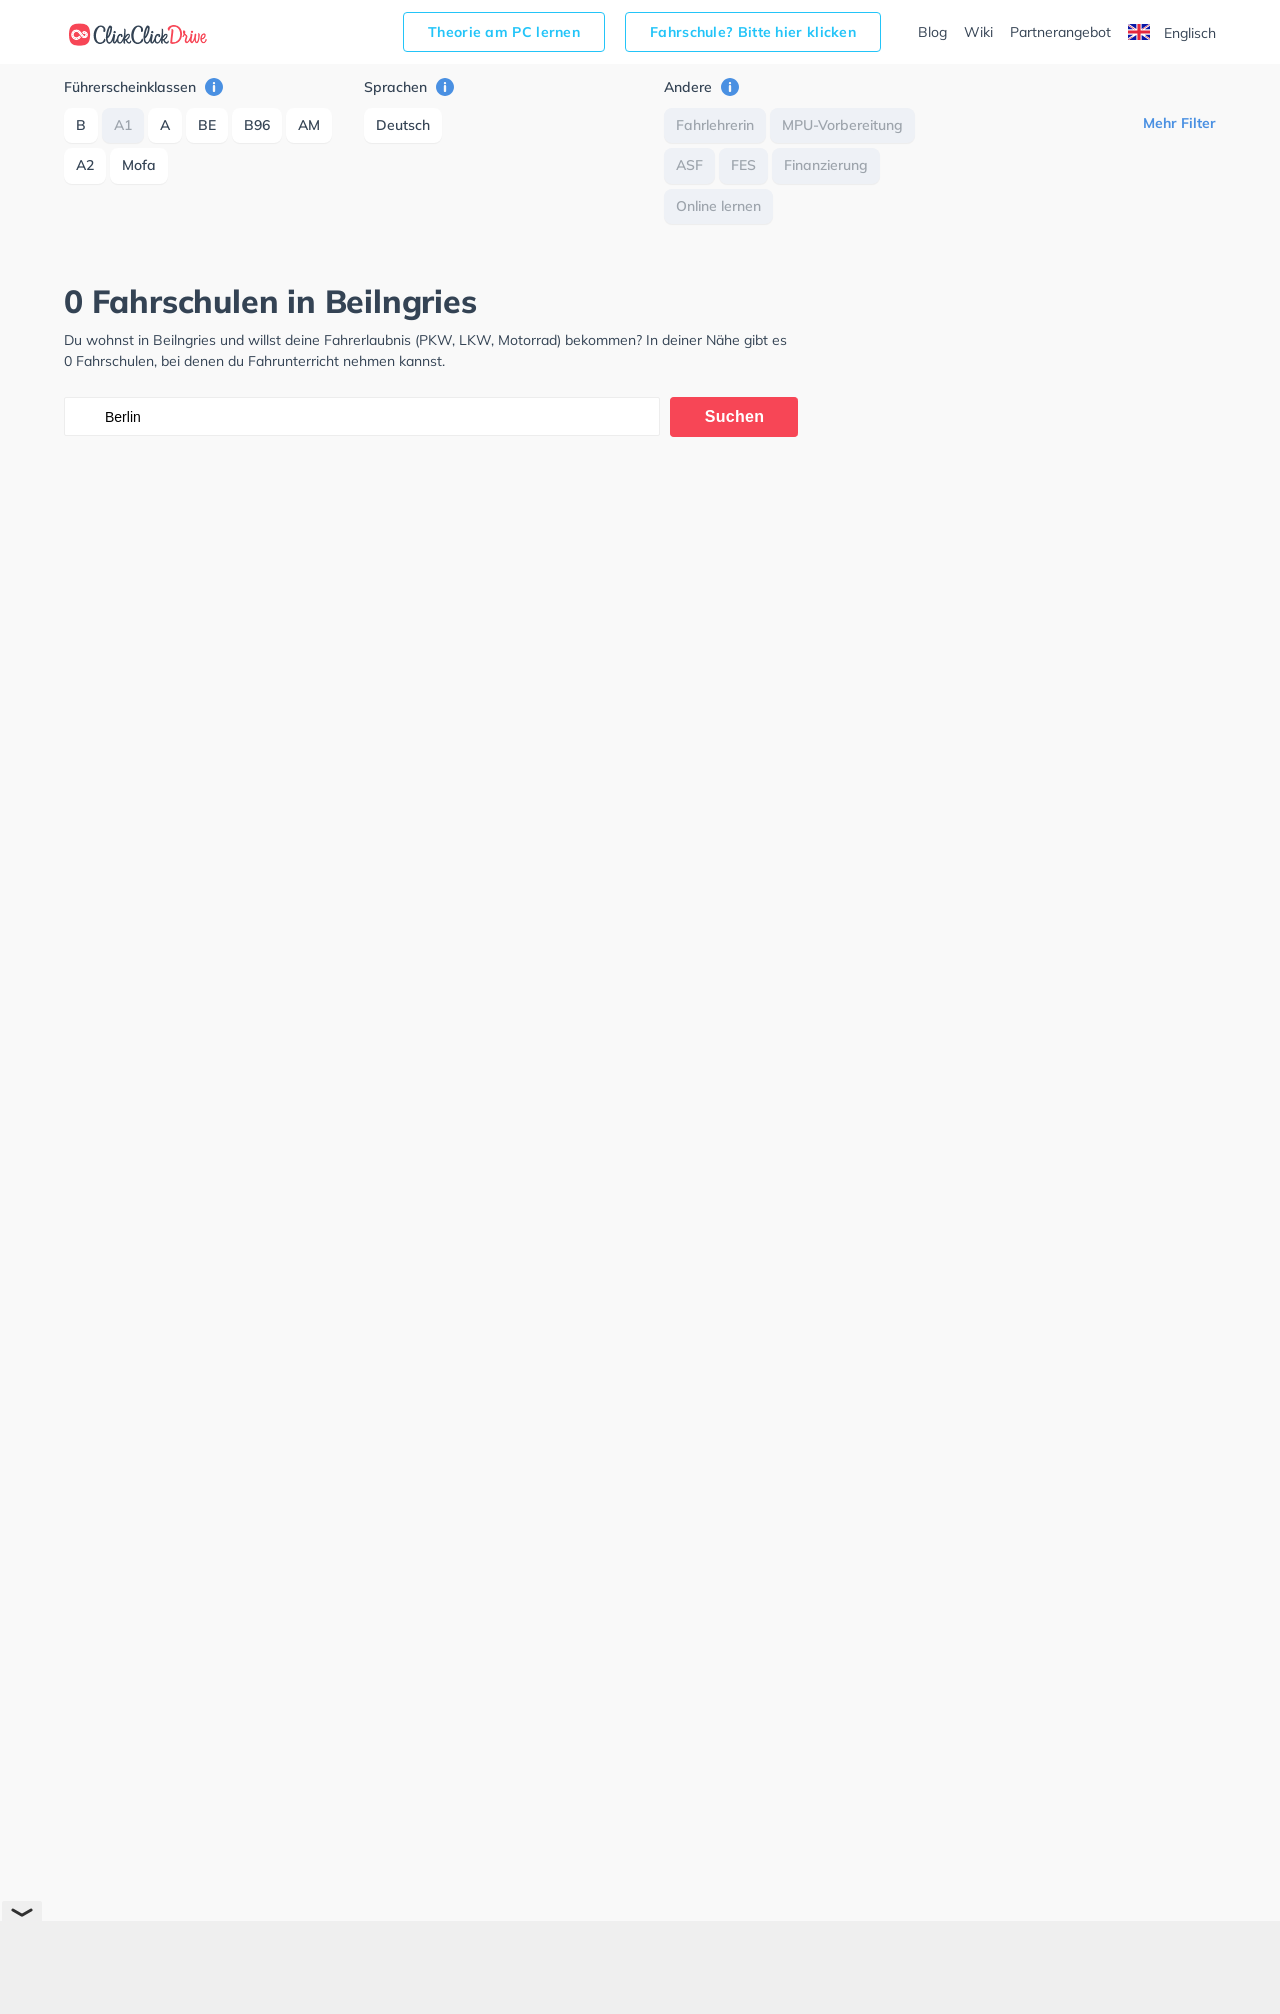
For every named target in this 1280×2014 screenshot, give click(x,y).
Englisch (1172, 33)
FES (743, 165)
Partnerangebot (1060, 32)
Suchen (735, 416)
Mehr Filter (1179, 123)
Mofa (139, 165)
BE (207, 125)
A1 (123, 125)
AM (309, 125)
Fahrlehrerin (715, 125)
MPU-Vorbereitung (842, 125)
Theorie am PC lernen (504, 32)
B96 (257, 125)
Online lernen (718, 206)
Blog (932, 32)
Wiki (978, 32)
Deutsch (403, 125)
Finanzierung (826, 165)
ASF (689, 165)
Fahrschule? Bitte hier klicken (753, 32)
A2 (85, 165)
